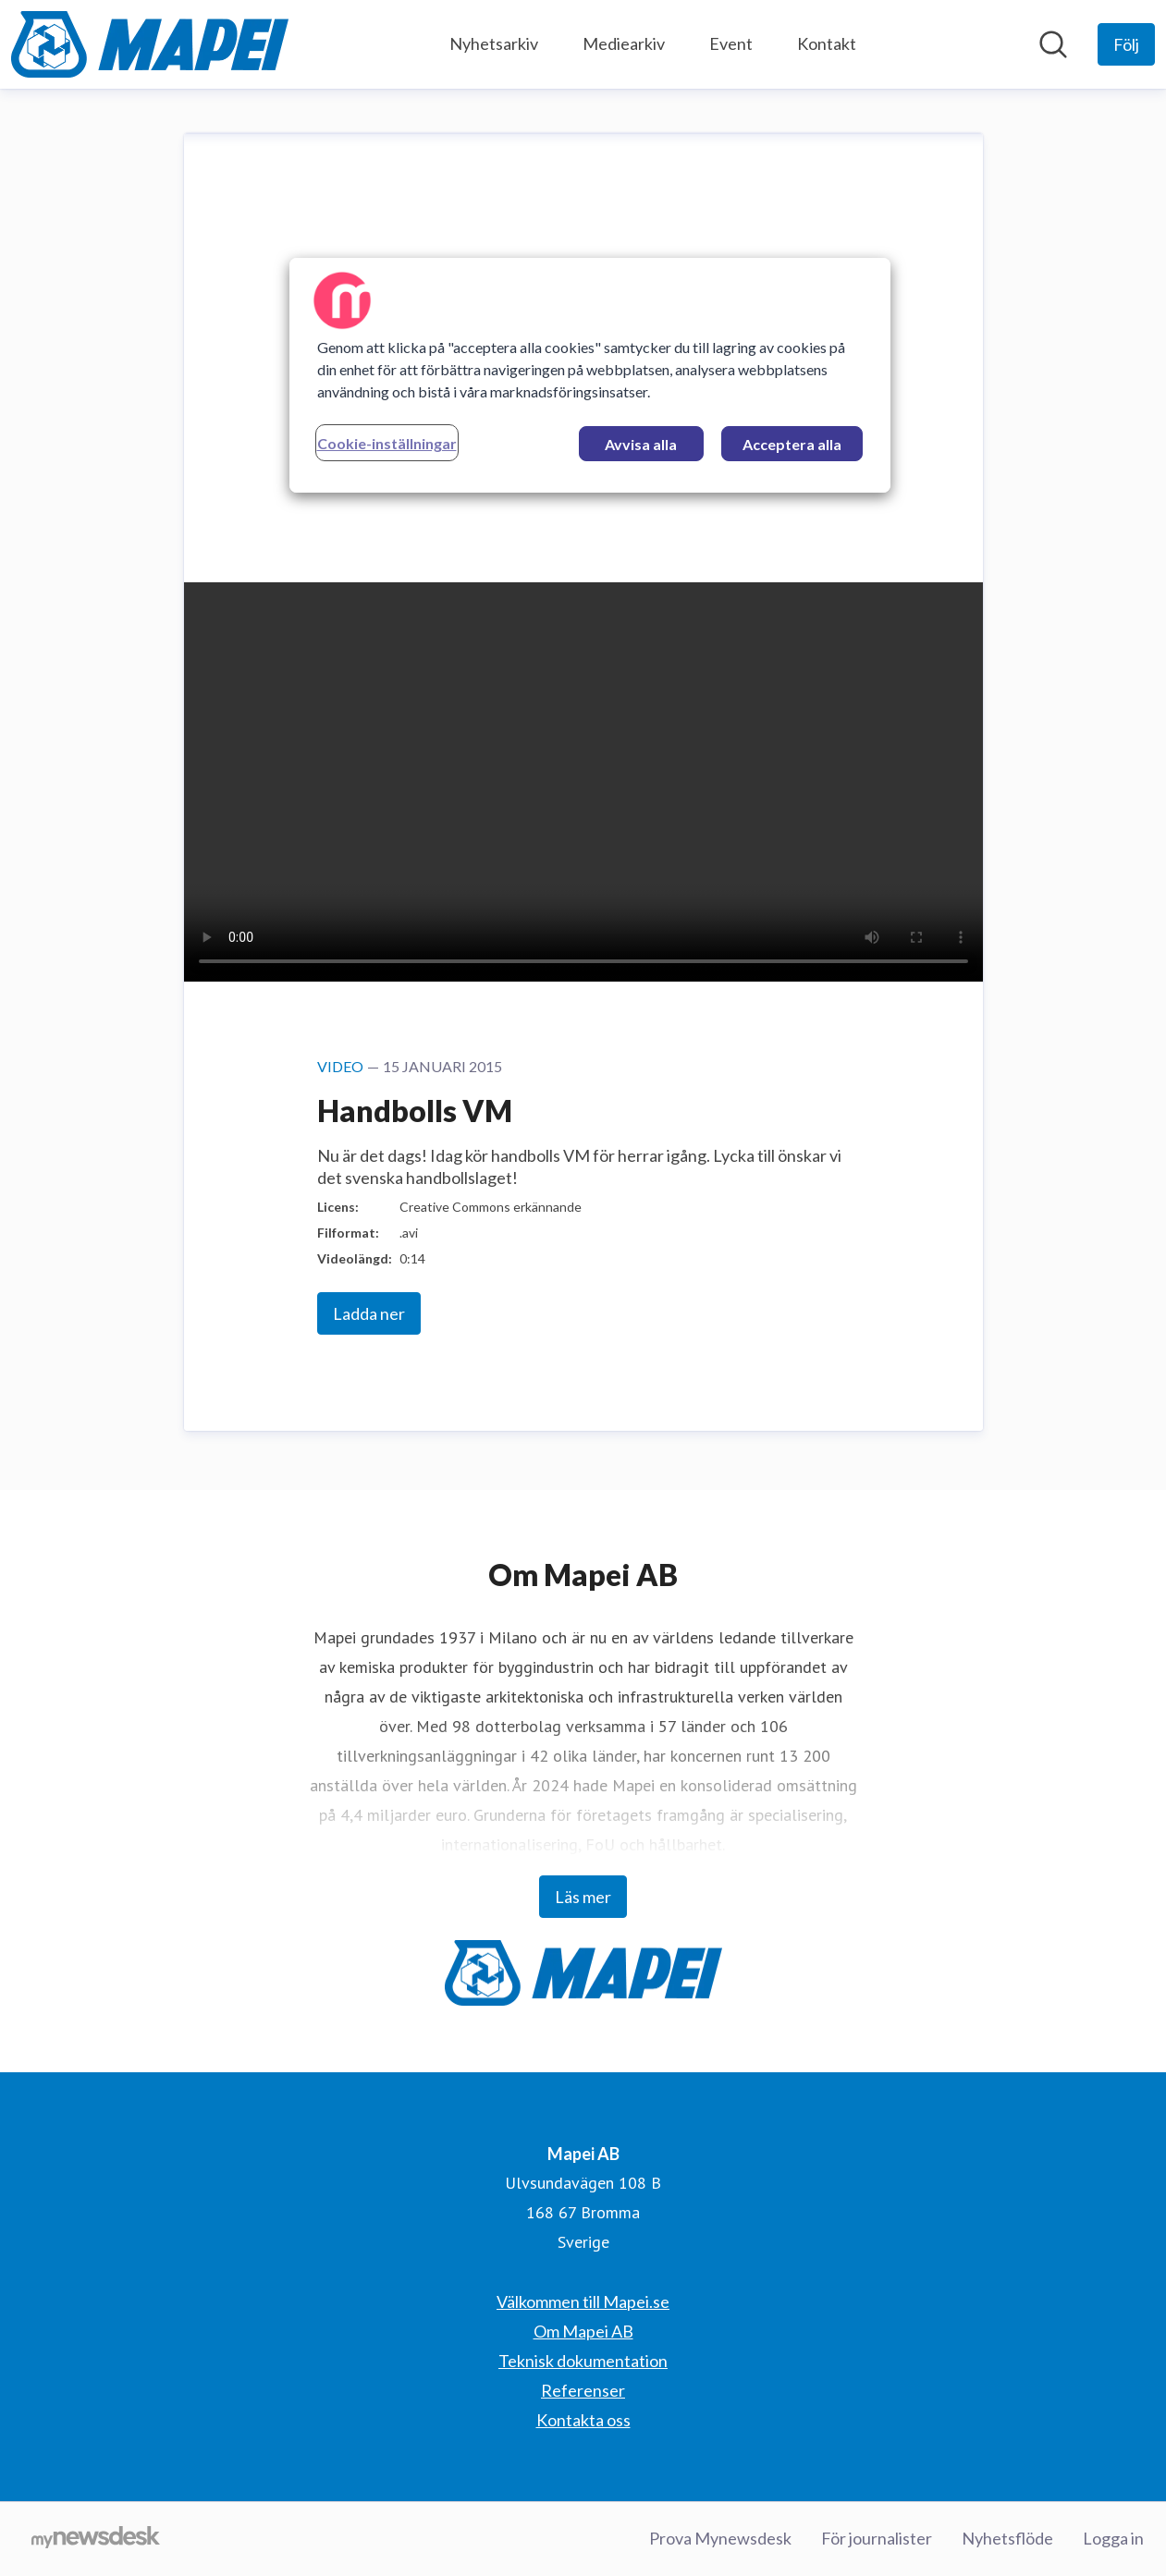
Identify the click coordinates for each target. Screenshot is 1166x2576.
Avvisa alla (641, 444)
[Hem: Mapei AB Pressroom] (149, 44)
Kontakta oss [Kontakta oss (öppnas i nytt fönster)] (583, 2420)
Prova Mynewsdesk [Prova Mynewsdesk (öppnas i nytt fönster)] (720, 2538)
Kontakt (826, 43)
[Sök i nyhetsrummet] (1053, 44)
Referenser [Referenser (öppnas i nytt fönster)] (583, 2390)
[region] (589, 375)
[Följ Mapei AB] (1126, 44)
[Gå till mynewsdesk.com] (95, 2539)
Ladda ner (369, 1313)
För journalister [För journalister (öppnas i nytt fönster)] (876, 2538)
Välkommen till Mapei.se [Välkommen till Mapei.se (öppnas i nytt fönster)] (583, 2301)
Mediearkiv (624, 43)
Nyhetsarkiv (493, 43)
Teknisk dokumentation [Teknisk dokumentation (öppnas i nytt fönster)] (583, 2360)
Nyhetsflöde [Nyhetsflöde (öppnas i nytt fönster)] (1007, 2538)
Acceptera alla (792, 444)
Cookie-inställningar (387, 443)
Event (731, 43)
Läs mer (583, 1896)
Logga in (1113, 2538)
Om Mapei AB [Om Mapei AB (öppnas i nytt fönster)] (583, 2331)
